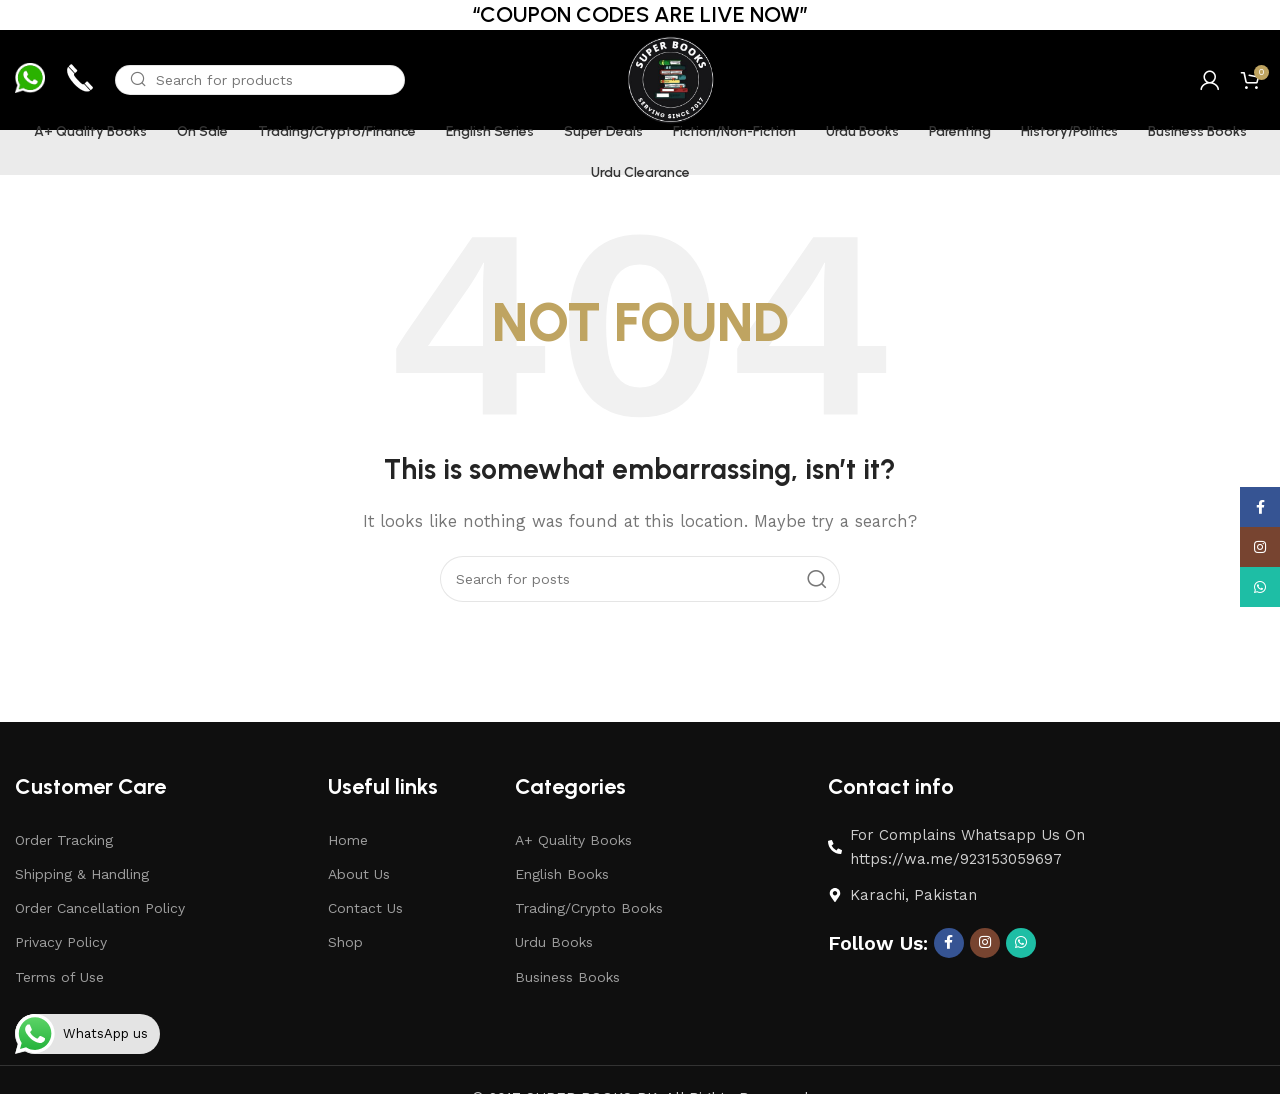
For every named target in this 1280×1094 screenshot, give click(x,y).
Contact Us (365, 908)
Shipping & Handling (82, 874)
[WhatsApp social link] (1021, 943)
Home (348, 840)
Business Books (567, 977)
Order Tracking (64, 840)
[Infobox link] (30, 80)
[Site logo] (669, 79)
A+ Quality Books (573, 840)
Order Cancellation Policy (100, 908)
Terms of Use (59, 977)
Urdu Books (554, 942)
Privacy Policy (61, 942)
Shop (345, 942)
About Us (359, 874)
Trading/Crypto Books (589, 908)
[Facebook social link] (949, 943)
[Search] (260, 80)
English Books (562, 874)
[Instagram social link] (985, 943)
